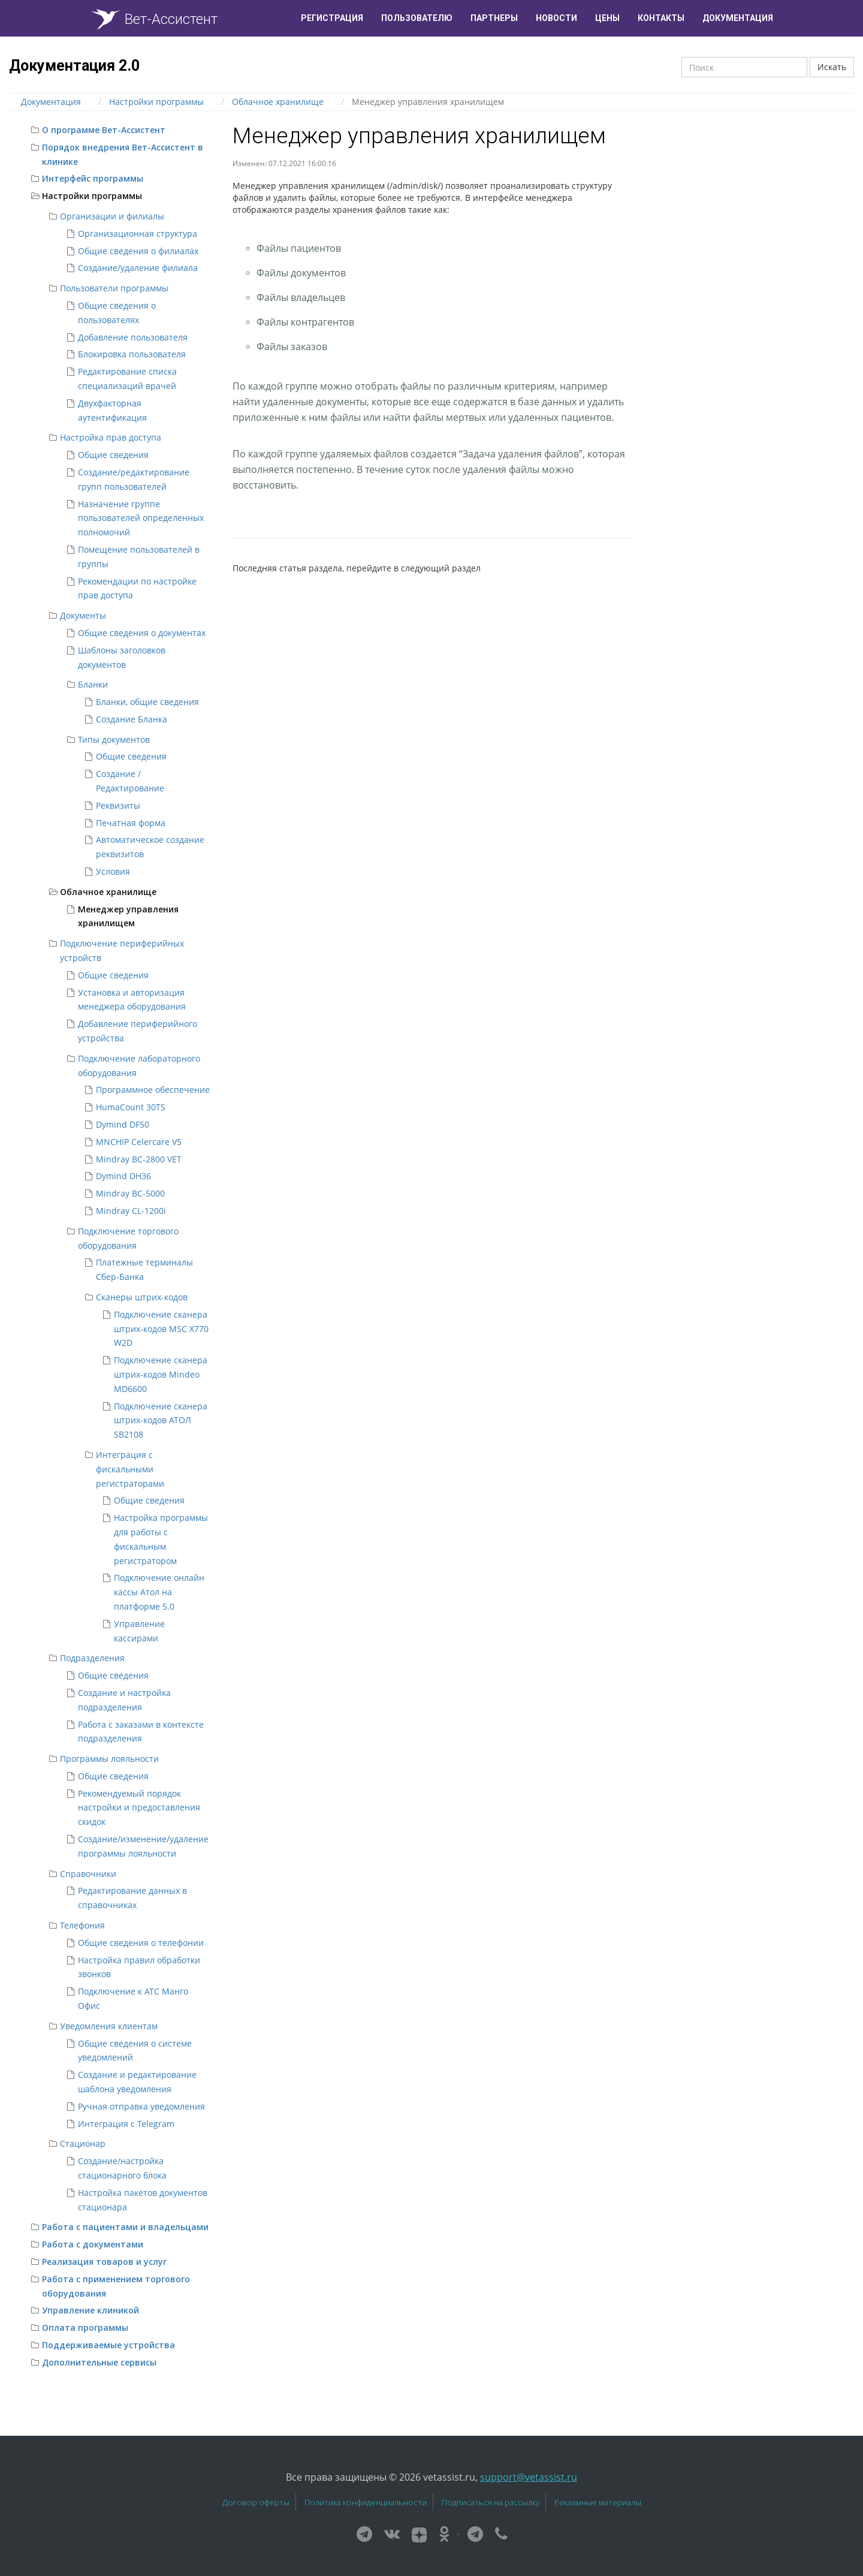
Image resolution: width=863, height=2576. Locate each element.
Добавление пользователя (133, 337)
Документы (83, 615)
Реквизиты (118, 805)
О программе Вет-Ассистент (103, 129)
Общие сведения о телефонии (141, 1942)
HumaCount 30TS (130, 1107)
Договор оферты (255, 2502)
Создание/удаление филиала (138, 267)
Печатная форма (130, 822)
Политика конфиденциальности (365, 2502)
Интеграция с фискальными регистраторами (130, 1469)
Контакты (661, 18)
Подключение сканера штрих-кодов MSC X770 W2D (161, 1329)
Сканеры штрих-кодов (142, 1297)
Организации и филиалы (112, 216)
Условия (113, 871)
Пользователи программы (114, 288)
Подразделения (92, 1658)
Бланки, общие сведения (147, 701)
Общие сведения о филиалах (138, 251)
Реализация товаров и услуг (104, 2261)
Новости (556, 18)
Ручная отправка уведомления (141, 2106)
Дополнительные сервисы (99, 2362)
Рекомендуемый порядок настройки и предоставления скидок (139, 1808)
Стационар (82, 2143)
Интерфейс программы (92, 178)
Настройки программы (92, 195)
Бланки (93, 684)
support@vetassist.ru (528, 2477)
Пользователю (416, 18)
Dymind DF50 (122, 1124)
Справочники (88, 1873)
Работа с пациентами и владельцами (125, 2226)
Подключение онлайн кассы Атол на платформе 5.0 (159, 1592)
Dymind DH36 (123, 1176)
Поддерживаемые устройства (108, 2345)
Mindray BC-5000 (130, 1193)
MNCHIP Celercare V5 (139, 1141)
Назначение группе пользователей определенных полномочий (141, 518)
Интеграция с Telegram (126, 2123)
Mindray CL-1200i (131, 1210)
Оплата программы (85, 2327)
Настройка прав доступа (110, 437)
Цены (607, 18)
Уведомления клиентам (109, 2026)
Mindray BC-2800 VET (139, 1159)
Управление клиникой (90, 2310)
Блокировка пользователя (132, 354)
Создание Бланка (131, 719)
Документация (737, 18)
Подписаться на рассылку (490, 2502)
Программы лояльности (109, 1758)
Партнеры (494, 18)
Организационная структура (137, 233)
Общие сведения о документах (142, 632)
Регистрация (332, 18)
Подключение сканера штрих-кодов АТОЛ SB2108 (160, 1420)
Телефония (82, 1925)
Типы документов (114, 739)
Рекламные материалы (597, 2502)
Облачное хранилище (108, 891)
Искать (831, 67)
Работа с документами (92, 2244)
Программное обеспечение (153, 1089)
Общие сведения (113, 454)
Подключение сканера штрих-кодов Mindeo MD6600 (160, 1374)
